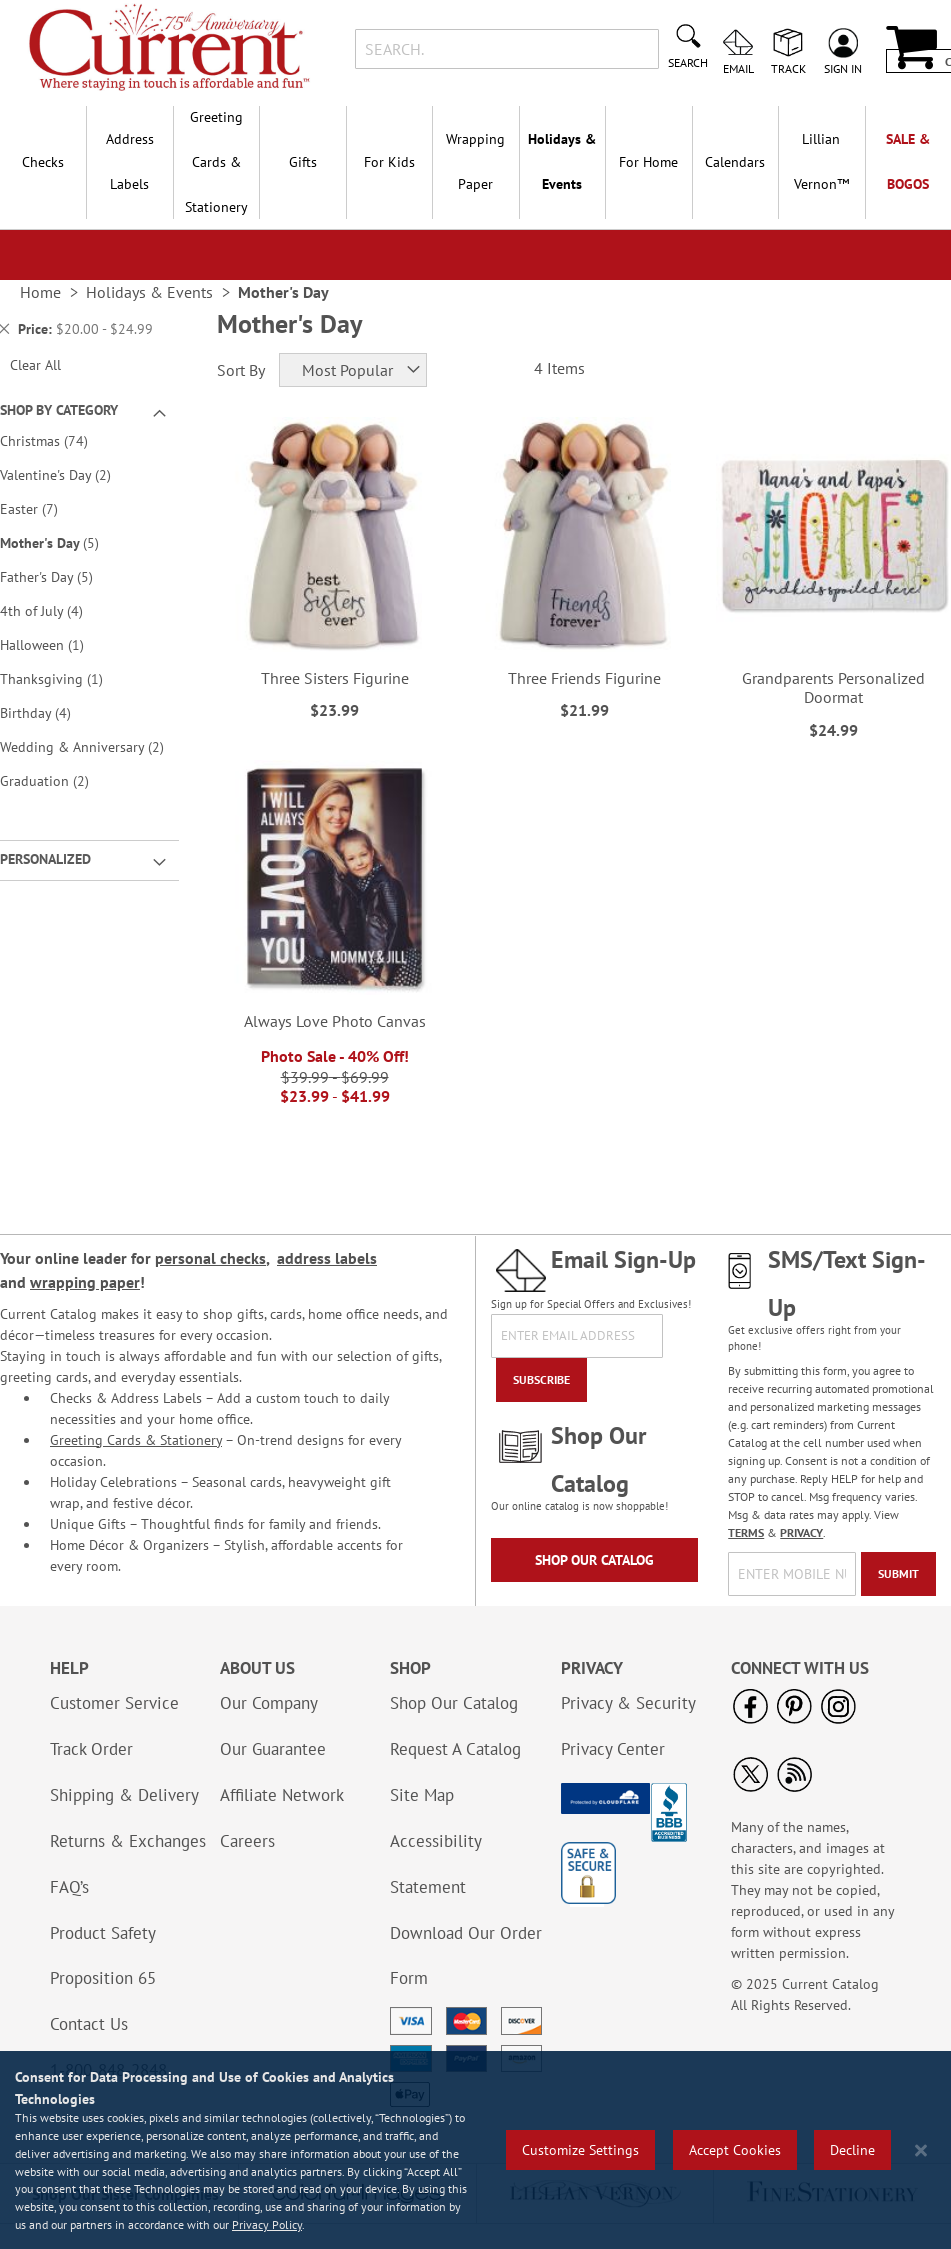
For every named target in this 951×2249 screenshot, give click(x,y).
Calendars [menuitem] (735, 162)
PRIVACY (801, 1532)
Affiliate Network (282, 1795)
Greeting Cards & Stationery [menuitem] (216, 162)
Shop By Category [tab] (59, 410)
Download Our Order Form (466, 1956)
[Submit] (898, 1574)
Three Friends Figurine (584, 678)
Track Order (91, 1749)
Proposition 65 (103, 1978)
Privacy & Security (628, 1703)
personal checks (210, 1258)
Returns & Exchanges (128, 1841)
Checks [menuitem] (43, 162)
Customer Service (114, 1703)
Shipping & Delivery (124, 1795)
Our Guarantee (273, 1749)
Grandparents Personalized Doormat (833, 687)
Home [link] (40, 292)
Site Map (422, 1795)
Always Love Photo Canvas (335, 1021)
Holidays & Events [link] (149, 292)
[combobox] (507, 49)
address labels (327, 1258)
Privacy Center (613, 1749)
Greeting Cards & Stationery (136, 1440)
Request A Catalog (455, 1749)
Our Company (269, 1703)
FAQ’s (69, 1887)
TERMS (746, 1532)
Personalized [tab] (45, 859)
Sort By (241, 370)
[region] (475, 2150)
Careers (247, 1841)
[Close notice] (921, 2150)
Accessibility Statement (435, 1864)
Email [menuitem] (738, 68)
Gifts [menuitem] (303, 162)
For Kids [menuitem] (389, 162)
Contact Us (89, 2024)
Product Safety (103, 1933)
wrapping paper (85, 1282)
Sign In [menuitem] (843, 68)
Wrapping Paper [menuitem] (475, 161)
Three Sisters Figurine (335, 678)
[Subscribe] (541, 1380)
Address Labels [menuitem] (130, 161)
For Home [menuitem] (648, 162)
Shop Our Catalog (594, 1560)
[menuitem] (821, 162)
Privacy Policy (267, 2224)
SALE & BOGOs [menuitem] (908, 161)
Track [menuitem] (788, 68)
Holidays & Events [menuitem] (562, 161)
